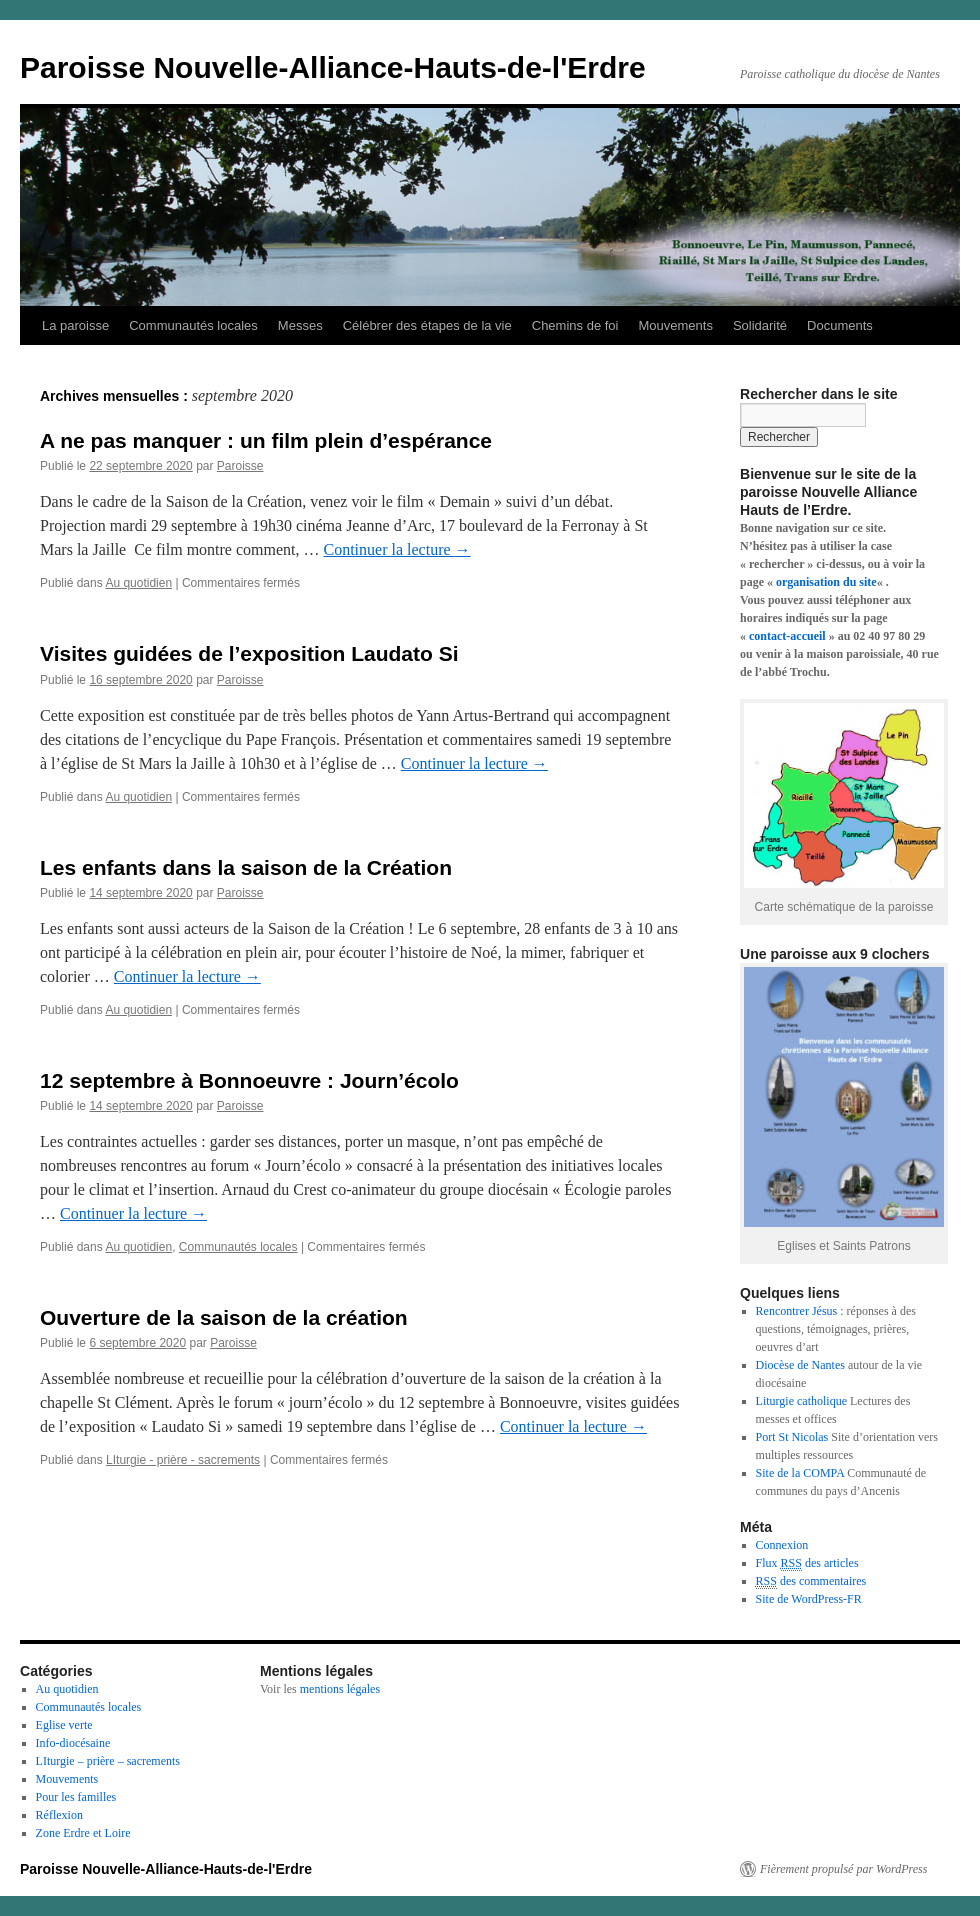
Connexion (782, 1545)
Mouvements (675, 325)
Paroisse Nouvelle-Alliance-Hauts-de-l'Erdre (333, 67)
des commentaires (811, 1581)
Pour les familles (76, 1797)
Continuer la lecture (397, 549)
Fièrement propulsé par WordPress (843, 1869)
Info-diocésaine (73, 1743)
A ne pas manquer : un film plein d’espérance (266, 440)
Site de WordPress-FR (809, 1599)
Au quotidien (138, 583)
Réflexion (59, 1815)
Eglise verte (64, 1725)
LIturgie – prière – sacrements (108, 1761)
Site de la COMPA (800, 1473)
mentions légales (340, 1689)
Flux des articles (807, 1563)
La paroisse (75, 325)
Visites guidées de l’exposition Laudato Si (249, 653)
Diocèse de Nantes (800, 1365)
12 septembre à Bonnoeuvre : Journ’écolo (249, 1080)
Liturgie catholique (801, 1401)
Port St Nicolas (792, 1437)
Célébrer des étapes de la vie (427, 325)
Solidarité (760, 325)
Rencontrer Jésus (797, 1311)
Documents (840, 325)
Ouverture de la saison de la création (224, 1317)
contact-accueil (787, 636)
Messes (300, 325)
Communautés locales (193, 325)
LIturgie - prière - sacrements (183, 1460)
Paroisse (240, 466)
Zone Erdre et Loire (83, 1833)
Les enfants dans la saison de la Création (246, 867)
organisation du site (826, 582)
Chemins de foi (575, 325)
